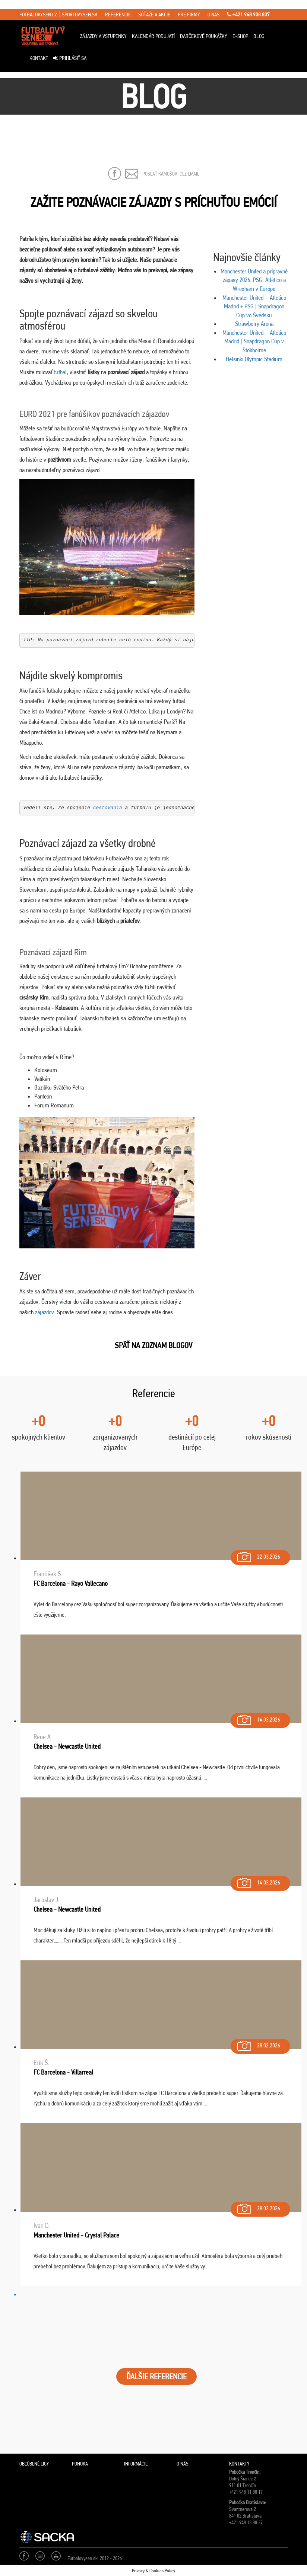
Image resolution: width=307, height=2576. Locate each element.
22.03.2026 (258, 1555)
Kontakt (38, 58)
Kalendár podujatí (153, 36)
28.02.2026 (258, 2044)
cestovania (107, 808)
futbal (60, 372)
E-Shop (240, 36)
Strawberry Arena (254, 323)
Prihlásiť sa (69, 58)
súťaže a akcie (154, 14)
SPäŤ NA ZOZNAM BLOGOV (153, 1345)
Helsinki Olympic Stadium (254, 359)
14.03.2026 (258, 1718)
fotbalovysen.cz (38, 14)
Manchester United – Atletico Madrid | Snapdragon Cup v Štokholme (254, 341)
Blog (259, 36)
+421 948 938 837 (248, 14)
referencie (118, 14)
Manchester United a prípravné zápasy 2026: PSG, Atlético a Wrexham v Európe (254, 279)
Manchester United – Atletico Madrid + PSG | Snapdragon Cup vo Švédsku (254, 306)
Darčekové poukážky (203, 36)
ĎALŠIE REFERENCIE (156, 2376)
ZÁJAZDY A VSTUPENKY (103, 36)
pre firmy (189, 14)
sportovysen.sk (80, 14)
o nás (213, 14)
